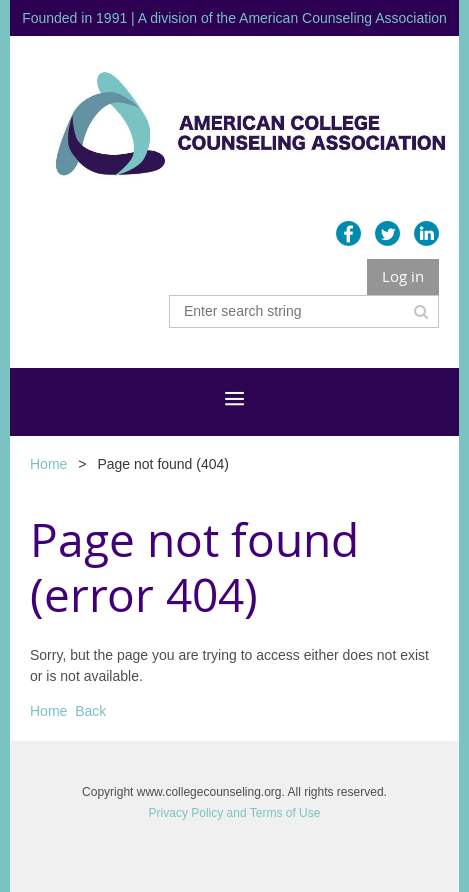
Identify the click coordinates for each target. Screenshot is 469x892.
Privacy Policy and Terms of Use (235, 813)
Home (48, 464)
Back (90, 711)
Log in (403, 276)
